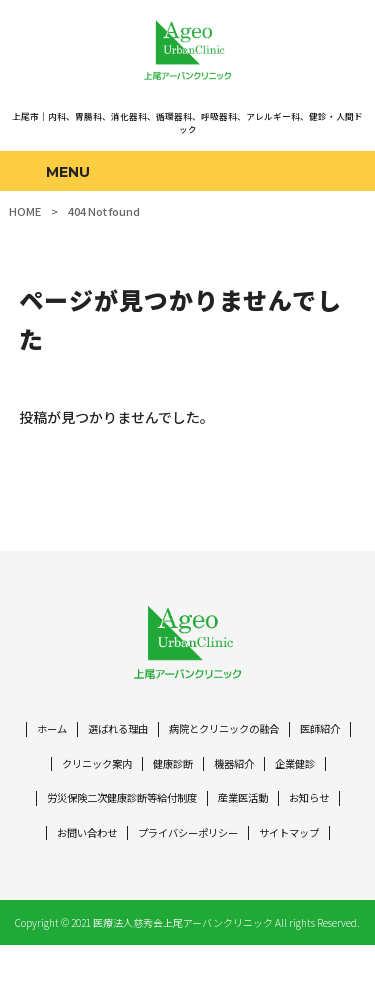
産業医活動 (313, 807)
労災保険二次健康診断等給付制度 (182, 807)
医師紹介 (74, 772)
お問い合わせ (155, 843)
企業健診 (57, 807)
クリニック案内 (155, 772)
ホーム (73, 736)
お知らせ (79, 843)
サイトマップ (188, 878)
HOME (25, 211)
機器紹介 (302, 772)
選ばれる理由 (144, 736)
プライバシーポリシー (264, 843)
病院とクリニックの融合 (258, 736)
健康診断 (237, 772)
